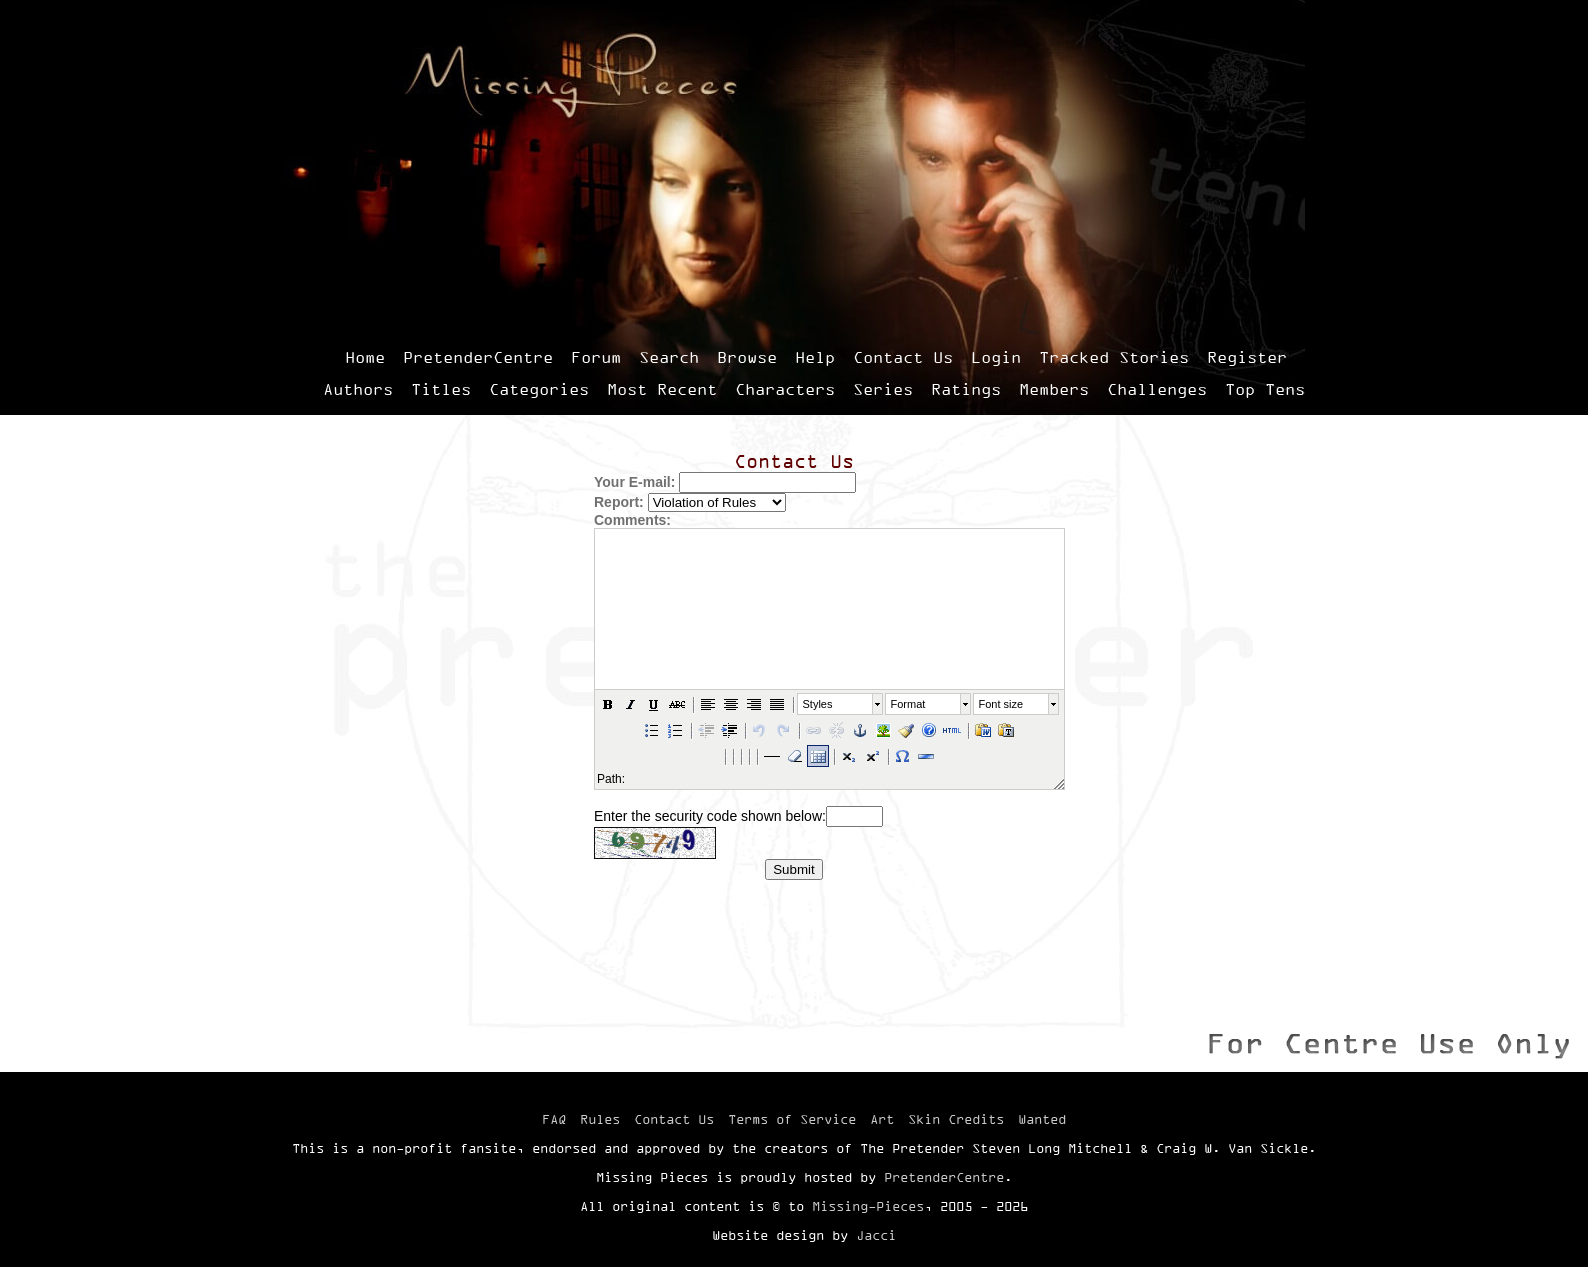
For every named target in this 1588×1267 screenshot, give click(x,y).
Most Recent (662, 389)
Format (907, 704)
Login (996, 357)
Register (1247, 357)
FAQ (554, 1119)
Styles (817, 704)
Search (669, 357)
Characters (785, 389)
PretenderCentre (478, 357)
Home (365, 357)
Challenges (1157, 389)
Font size (1000, 704)
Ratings (966, 389)
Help (815, 357)
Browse (747, 357)
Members (1054, 389)
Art (882, 1119)
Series (883, 389)
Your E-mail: (634, 482)
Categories (539, 389)
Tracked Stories (1114, 357)
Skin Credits (956, 1119)
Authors (358, 389)
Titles (441, 389)
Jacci (876, 1235)
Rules (600, 1119)
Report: (619, 502)
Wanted (1042, 1119)
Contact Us (903, 357)
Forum (596, 357)
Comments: (632, 520)
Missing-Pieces (868, 1206)
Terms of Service (792, 1119)
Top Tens (1265, 389)
